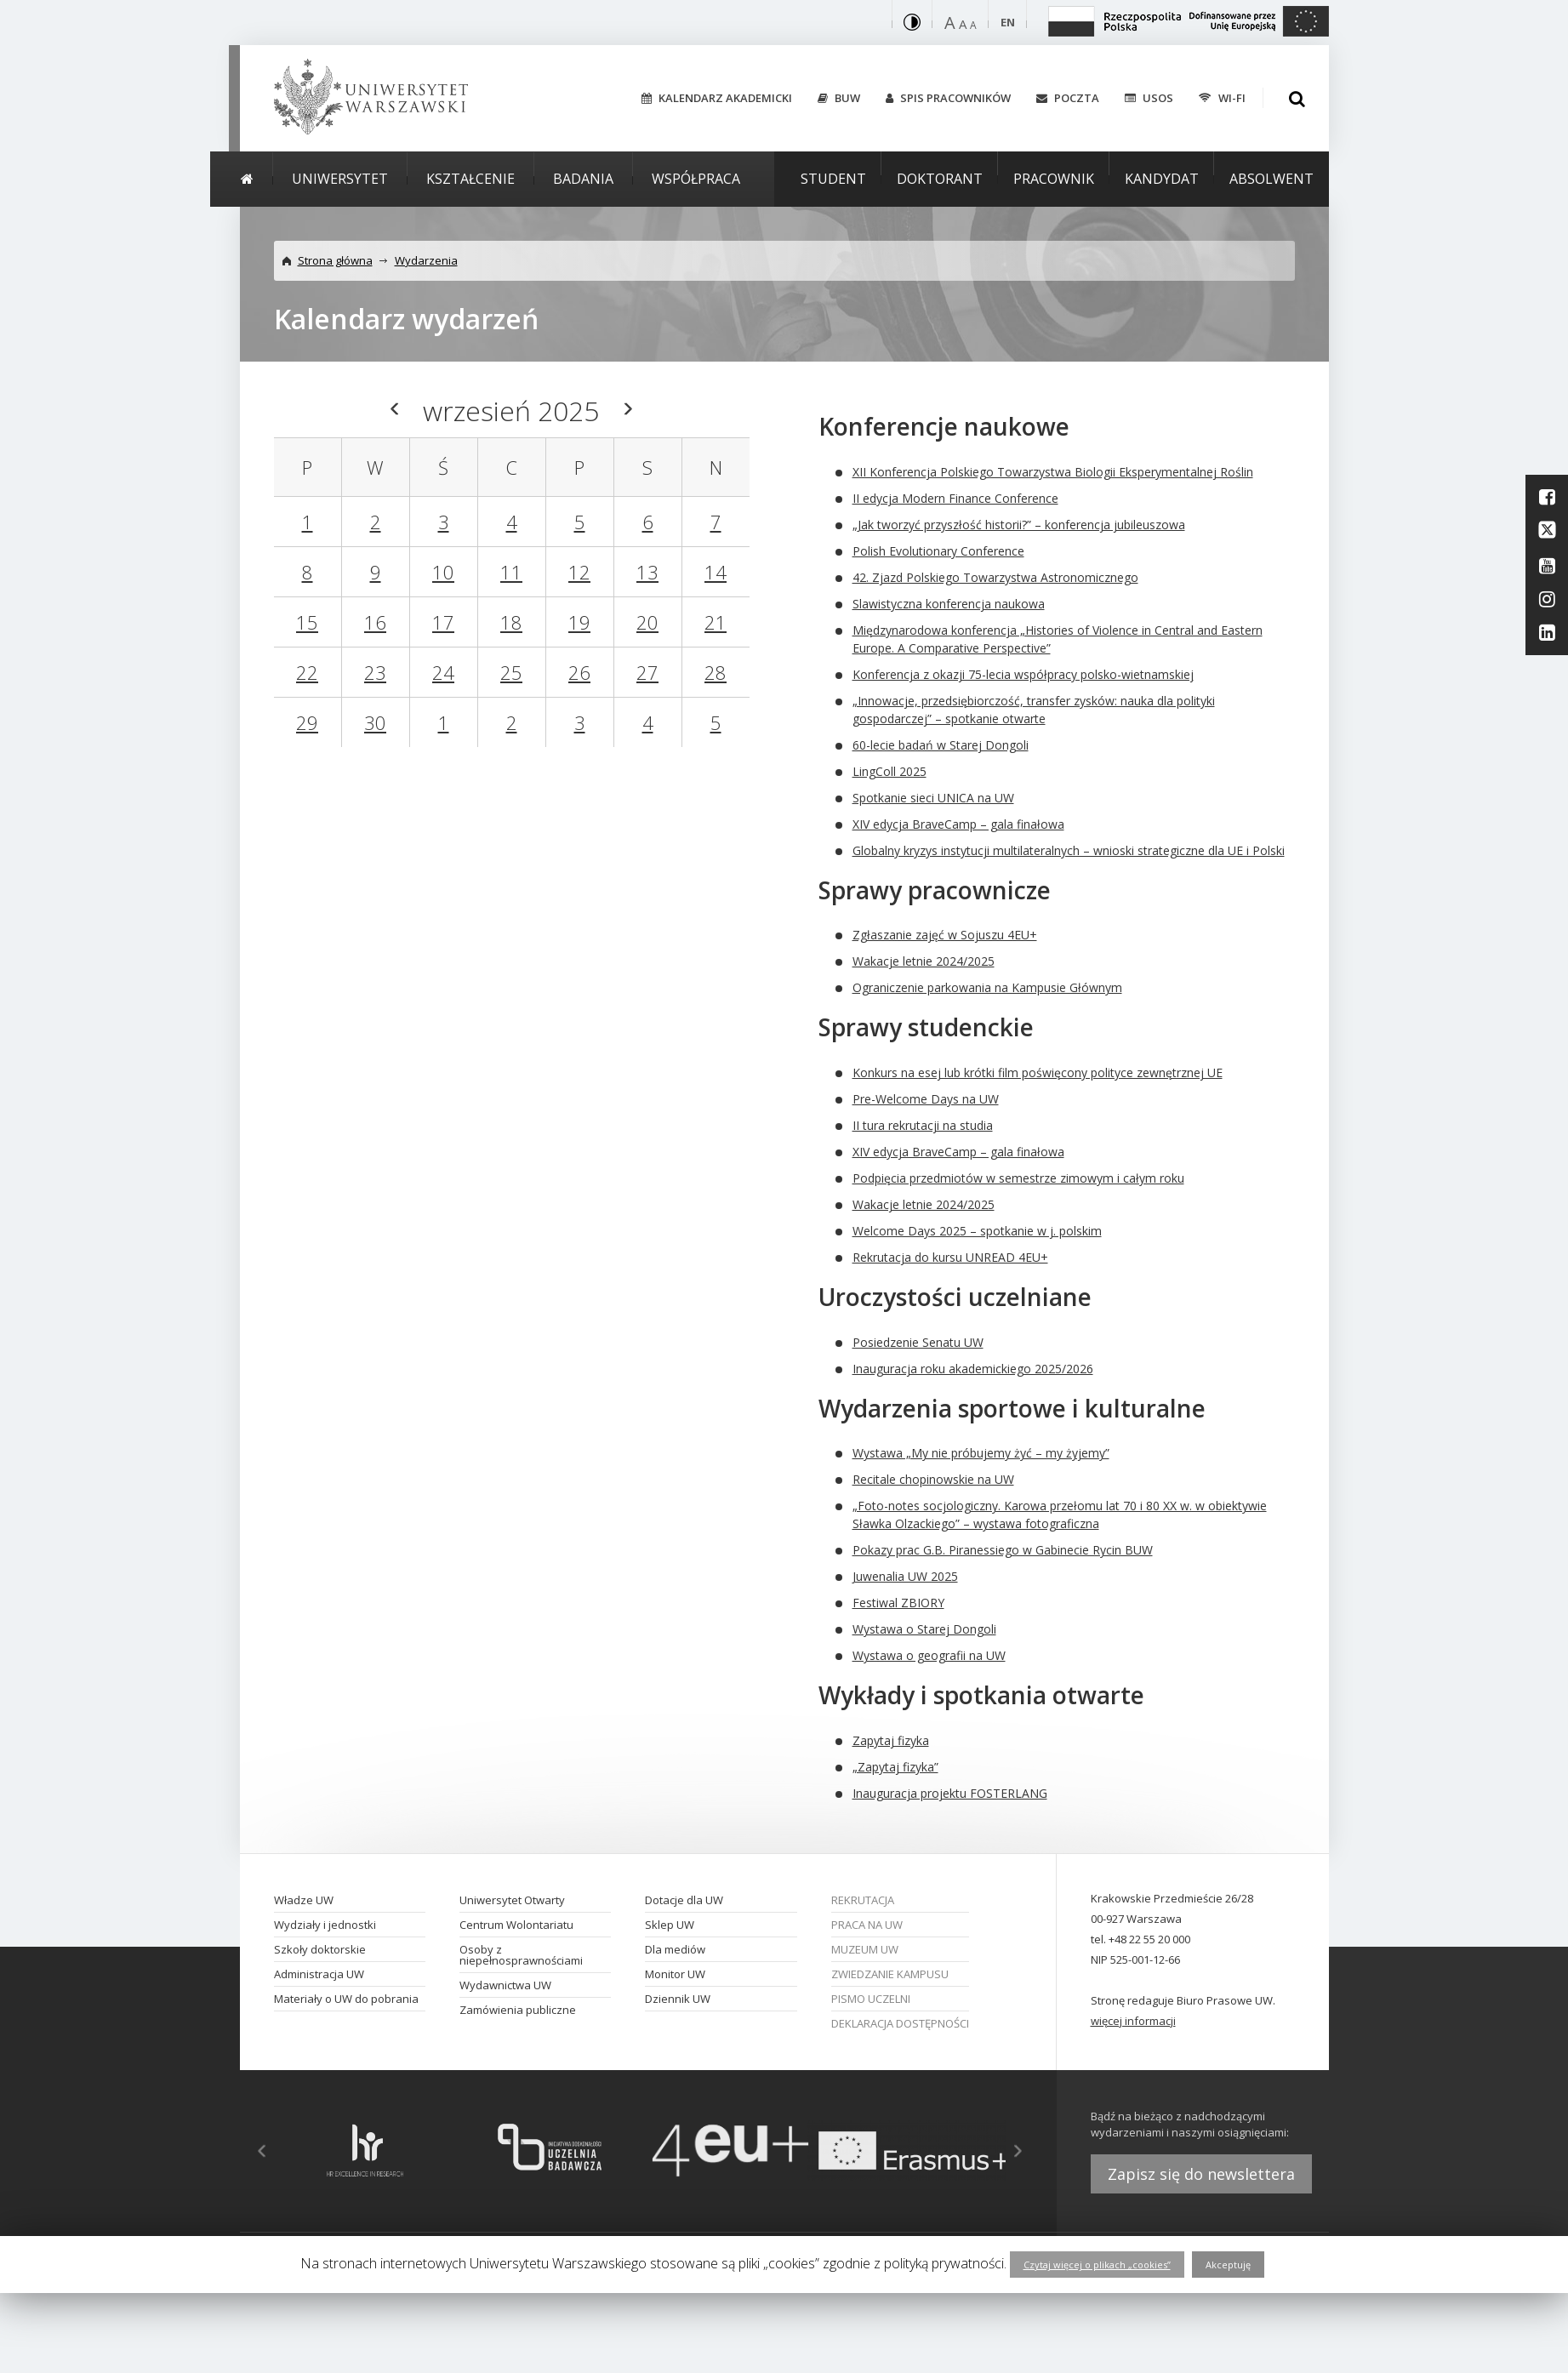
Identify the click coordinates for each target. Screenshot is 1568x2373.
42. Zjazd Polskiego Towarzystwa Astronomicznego (995, 577)
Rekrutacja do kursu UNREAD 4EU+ (950, 1257)
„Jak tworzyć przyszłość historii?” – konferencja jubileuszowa (1018, 524)
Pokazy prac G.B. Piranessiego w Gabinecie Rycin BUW (1002, 1550)
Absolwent (1271, 178)
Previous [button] (252, 2150)
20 (647, 622)
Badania (583, 178)
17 (443, 622)
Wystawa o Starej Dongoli (924, 1629)
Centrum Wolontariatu (516, 1924)
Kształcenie (470, 178)
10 (443, 572)
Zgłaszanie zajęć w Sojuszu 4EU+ (944, 935)
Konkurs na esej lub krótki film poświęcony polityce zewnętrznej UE (1037, 1072)
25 (511, 672)
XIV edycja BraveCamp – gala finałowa (958, 824)
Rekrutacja (862, 1900)
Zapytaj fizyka (890, 1740)
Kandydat (1162, 178)
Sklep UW (669, 1924)
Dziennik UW (677, 1998)
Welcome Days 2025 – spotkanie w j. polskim (977, 1231)
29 (307, 722)
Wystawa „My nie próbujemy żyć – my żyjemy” (980, 1453)
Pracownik (1053, 178)
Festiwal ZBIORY (898, 1602)
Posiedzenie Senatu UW (918, 1342)
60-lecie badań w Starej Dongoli (940, 745)
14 (715, 572)
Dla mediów (675, 1949)
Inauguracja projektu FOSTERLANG (949, 1793)
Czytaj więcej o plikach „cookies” (1097, 2264)
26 (579, 672)
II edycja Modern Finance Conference (955, 498)
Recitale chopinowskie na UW (933, 1479)
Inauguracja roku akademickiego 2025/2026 (972, 1368)
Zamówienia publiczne (517, 2009)
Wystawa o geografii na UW (929, 1655)
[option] (365, 2150)
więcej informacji (1133, 2020)
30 (375, 722)
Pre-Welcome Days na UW (925, 1099)
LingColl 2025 (889, 771)
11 (511, 572)
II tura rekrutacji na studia (922, 1125)
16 (375, 622)
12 (579, 572)
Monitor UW (675, 1974)
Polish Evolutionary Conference (938, 551)
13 (647, 572)
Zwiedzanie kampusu (890, 1974)
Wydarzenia (426, 260)
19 (579, 622)
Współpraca (696, 178)
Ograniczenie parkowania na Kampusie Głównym (987, 987)
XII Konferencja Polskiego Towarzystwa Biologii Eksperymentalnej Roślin (1052, 472)
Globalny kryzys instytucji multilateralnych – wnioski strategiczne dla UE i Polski (1068, 850)
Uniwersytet (340, 178)
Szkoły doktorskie (320, 1949)
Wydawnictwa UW (505, 1985)
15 (307, 622)
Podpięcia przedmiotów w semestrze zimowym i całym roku (1018, 1178)
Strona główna (335, 260)
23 (375, 672)
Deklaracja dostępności (900, 2023)
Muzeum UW (864, 1949)
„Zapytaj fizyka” (895, 1767)
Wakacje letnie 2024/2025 (923, 961)
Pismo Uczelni (870, 1998)
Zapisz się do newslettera (1201, 2174)
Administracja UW (319, 1974)
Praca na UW (867, 1924)
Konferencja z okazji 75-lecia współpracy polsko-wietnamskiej (1023, 674)
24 (443, 672)
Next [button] (1027, 2150)
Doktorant (940, 178)
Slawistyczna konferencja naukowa (948, 604)
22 (307, 672)
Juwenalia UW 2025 (905, 1576)
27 (647, 672)
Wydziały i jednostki (325, 1924)
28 (715, 672)
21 (715, 622)
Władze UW (304, 1900)
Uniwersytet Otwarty (512, 1900)
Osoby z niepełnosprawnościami (521, 1955)
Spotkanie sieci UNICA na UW (933, 798)
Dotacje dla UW (684, 1900)
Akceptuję (1228, 2264)
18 (511, 622)
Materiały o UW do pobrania (346, 1998)
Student (833, 178)
